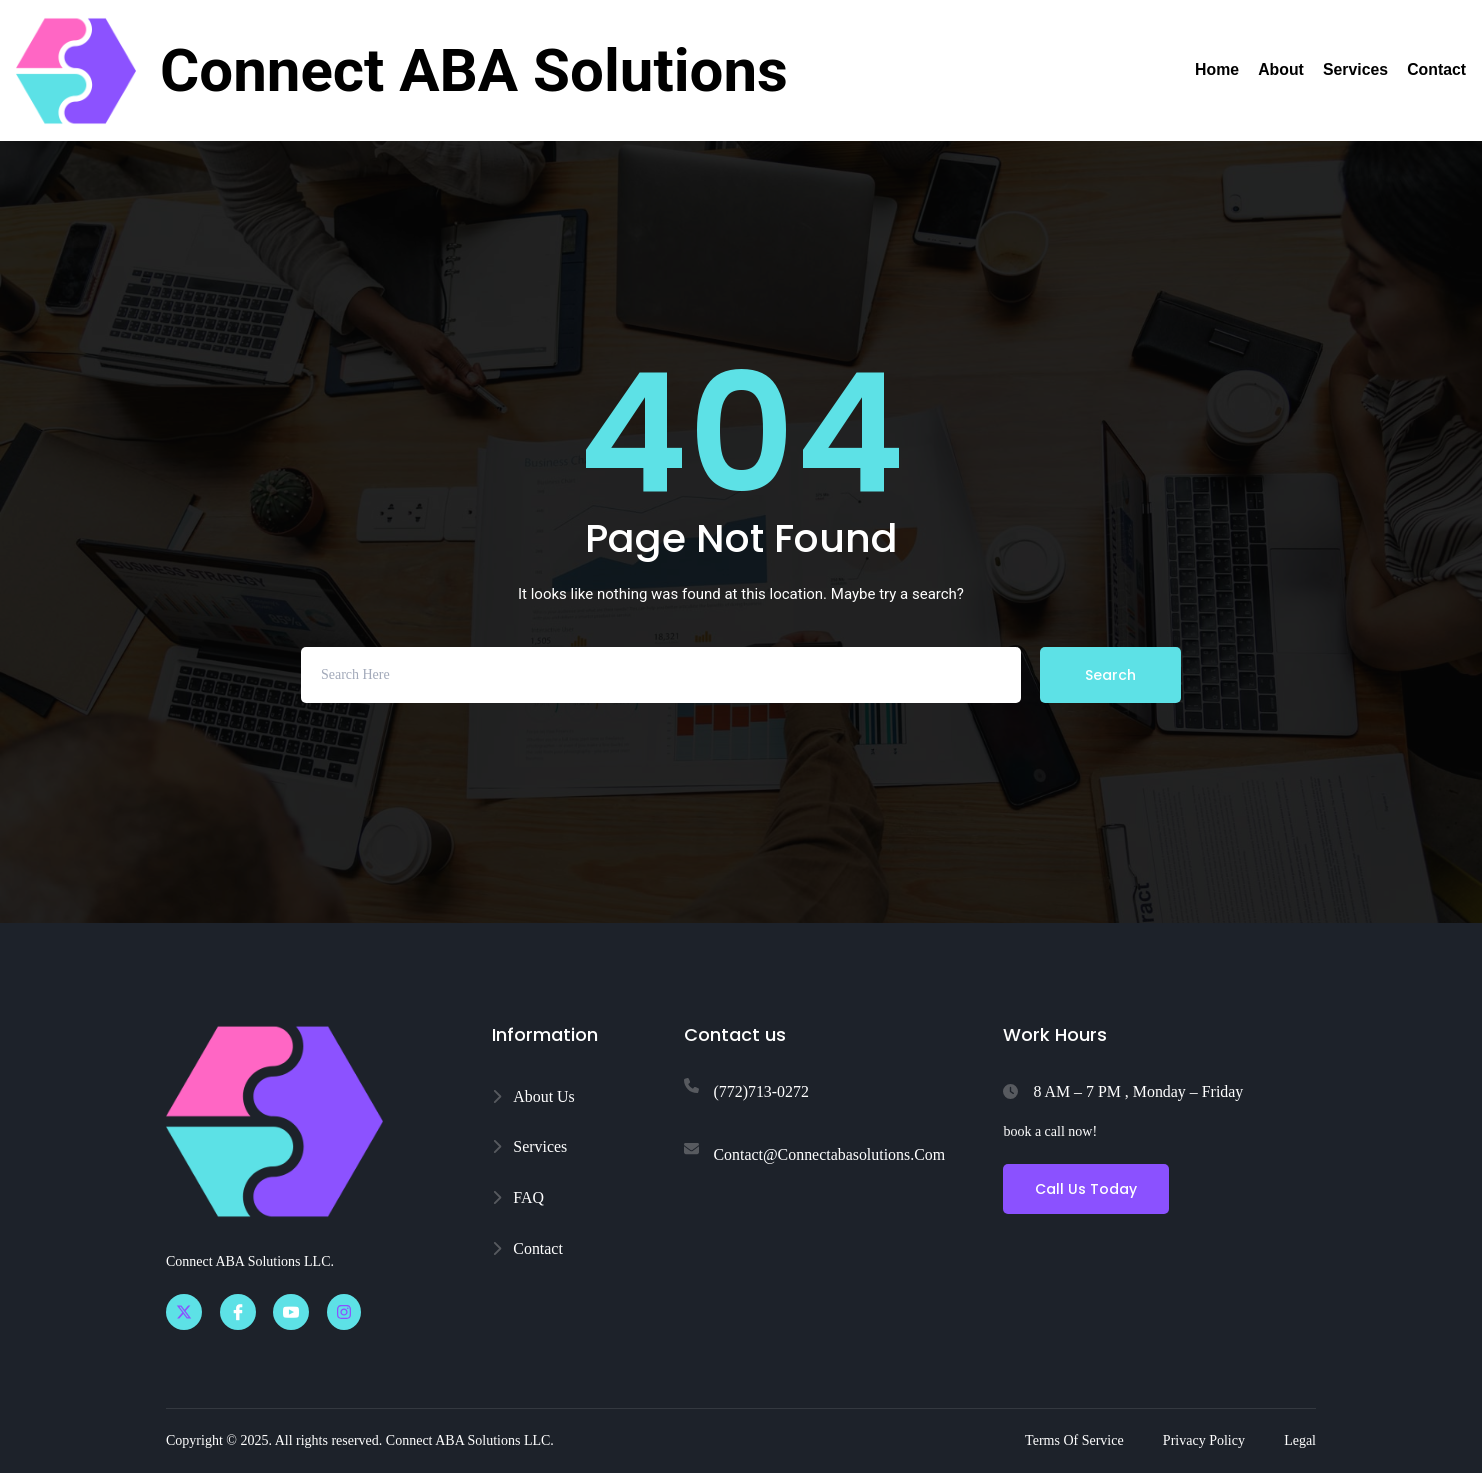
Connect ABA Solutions (474, 70)
